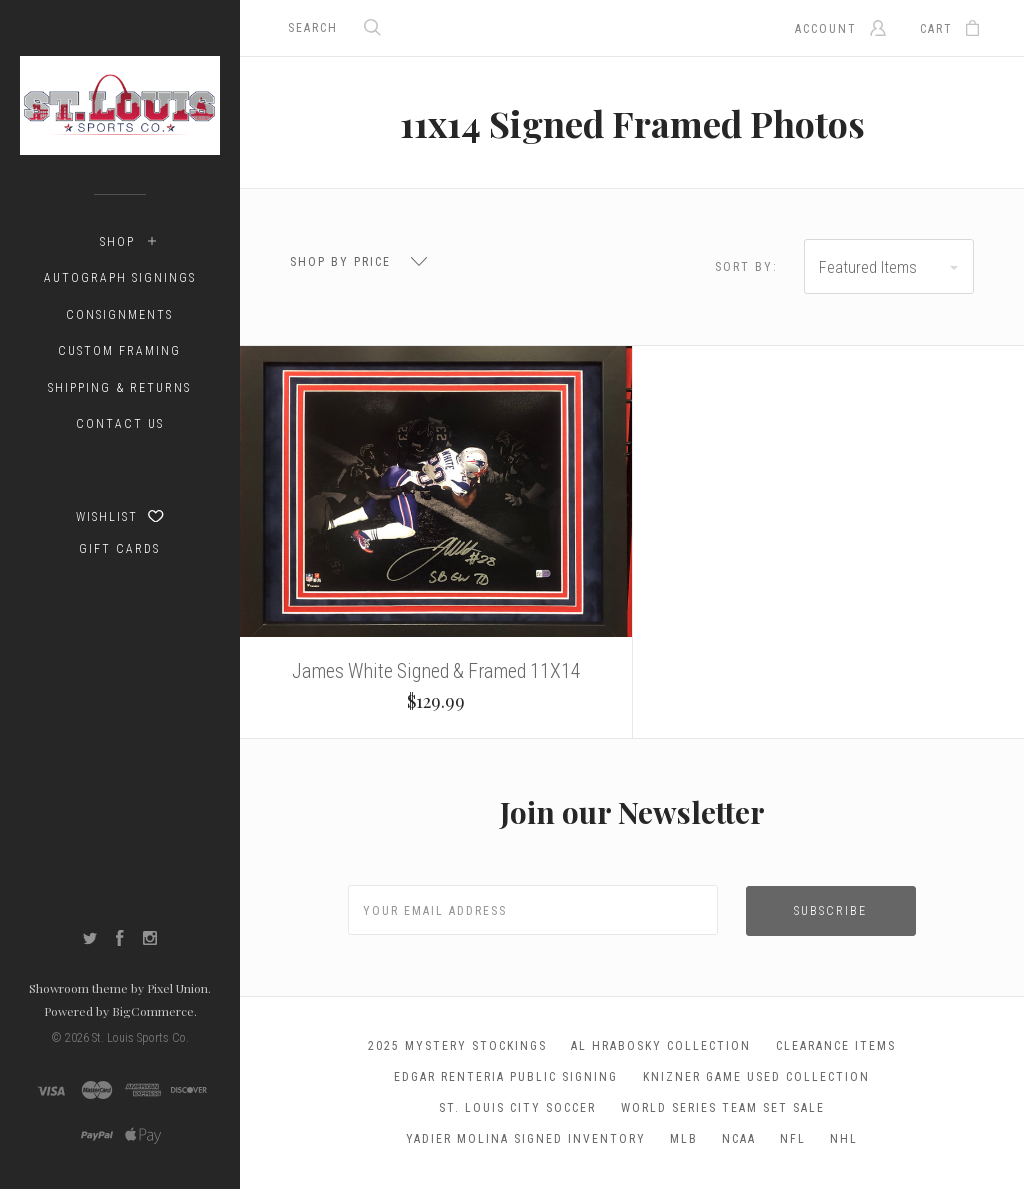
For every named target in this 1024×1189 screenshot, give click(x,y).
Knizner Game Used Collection (756, 1077)
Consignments (119, 315)
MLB (684, 1139)
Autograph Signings (120, 278)
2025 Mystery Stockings (457, 1046)
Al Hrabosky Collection (661, 1046)
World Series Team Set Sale (723, 1108)
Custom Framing (119, 351)
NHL (844, 1139)
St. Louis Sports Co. (140, 1038)
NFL (793, 1139)
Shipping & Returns (119, 388)
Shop (117, 242)
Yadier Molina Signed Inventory (526, 1139)
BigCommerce (153, 1011)
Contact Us (120, 424)
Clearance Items (836, 1046)
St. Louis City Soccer (517, 1108)
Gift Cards (119, 549)
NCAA (739, 1139)
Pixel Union (177, 988)
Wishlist (120, 516)
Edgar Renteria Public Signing (506, 1077)
